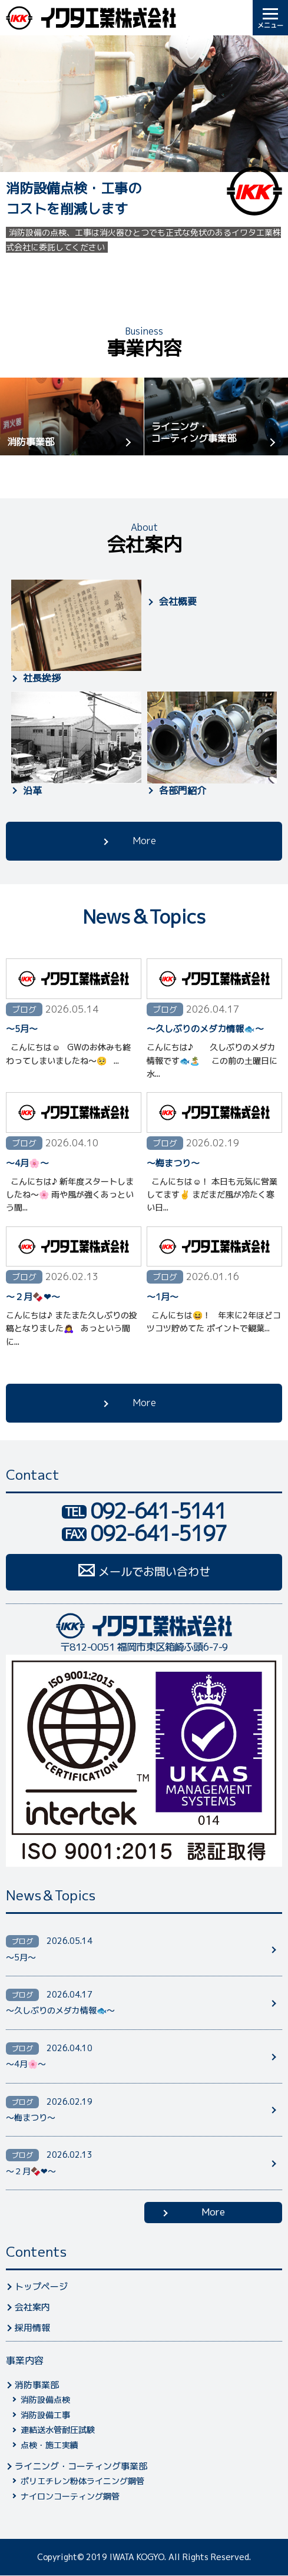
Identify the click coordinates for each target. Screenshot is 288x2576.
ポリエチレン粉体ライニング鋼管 (82, 2480)
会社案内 (32, 2307)
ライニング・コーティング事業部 (81, 2466)
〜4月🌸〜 (27, 1163)
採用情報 (32, 2328)
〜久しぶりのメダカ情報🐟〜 (205, 1029)
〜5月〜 (22, 1029)
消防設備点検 (45, 2399)
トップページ (41, 2286)
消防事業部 (30, 441)
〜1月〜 (162, 1297)
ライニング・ (219, 432)
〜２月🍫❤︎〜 (33, 1297)
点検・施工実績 (49, 2445)
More (144, 840)
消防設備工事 (45, 2414)
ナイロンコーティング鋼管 (70, 2496)
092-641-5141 (158, 1510)
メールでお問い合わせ (154, 1571)
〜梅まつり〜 (173, 1163)
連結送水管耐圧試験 (58, 2429)
